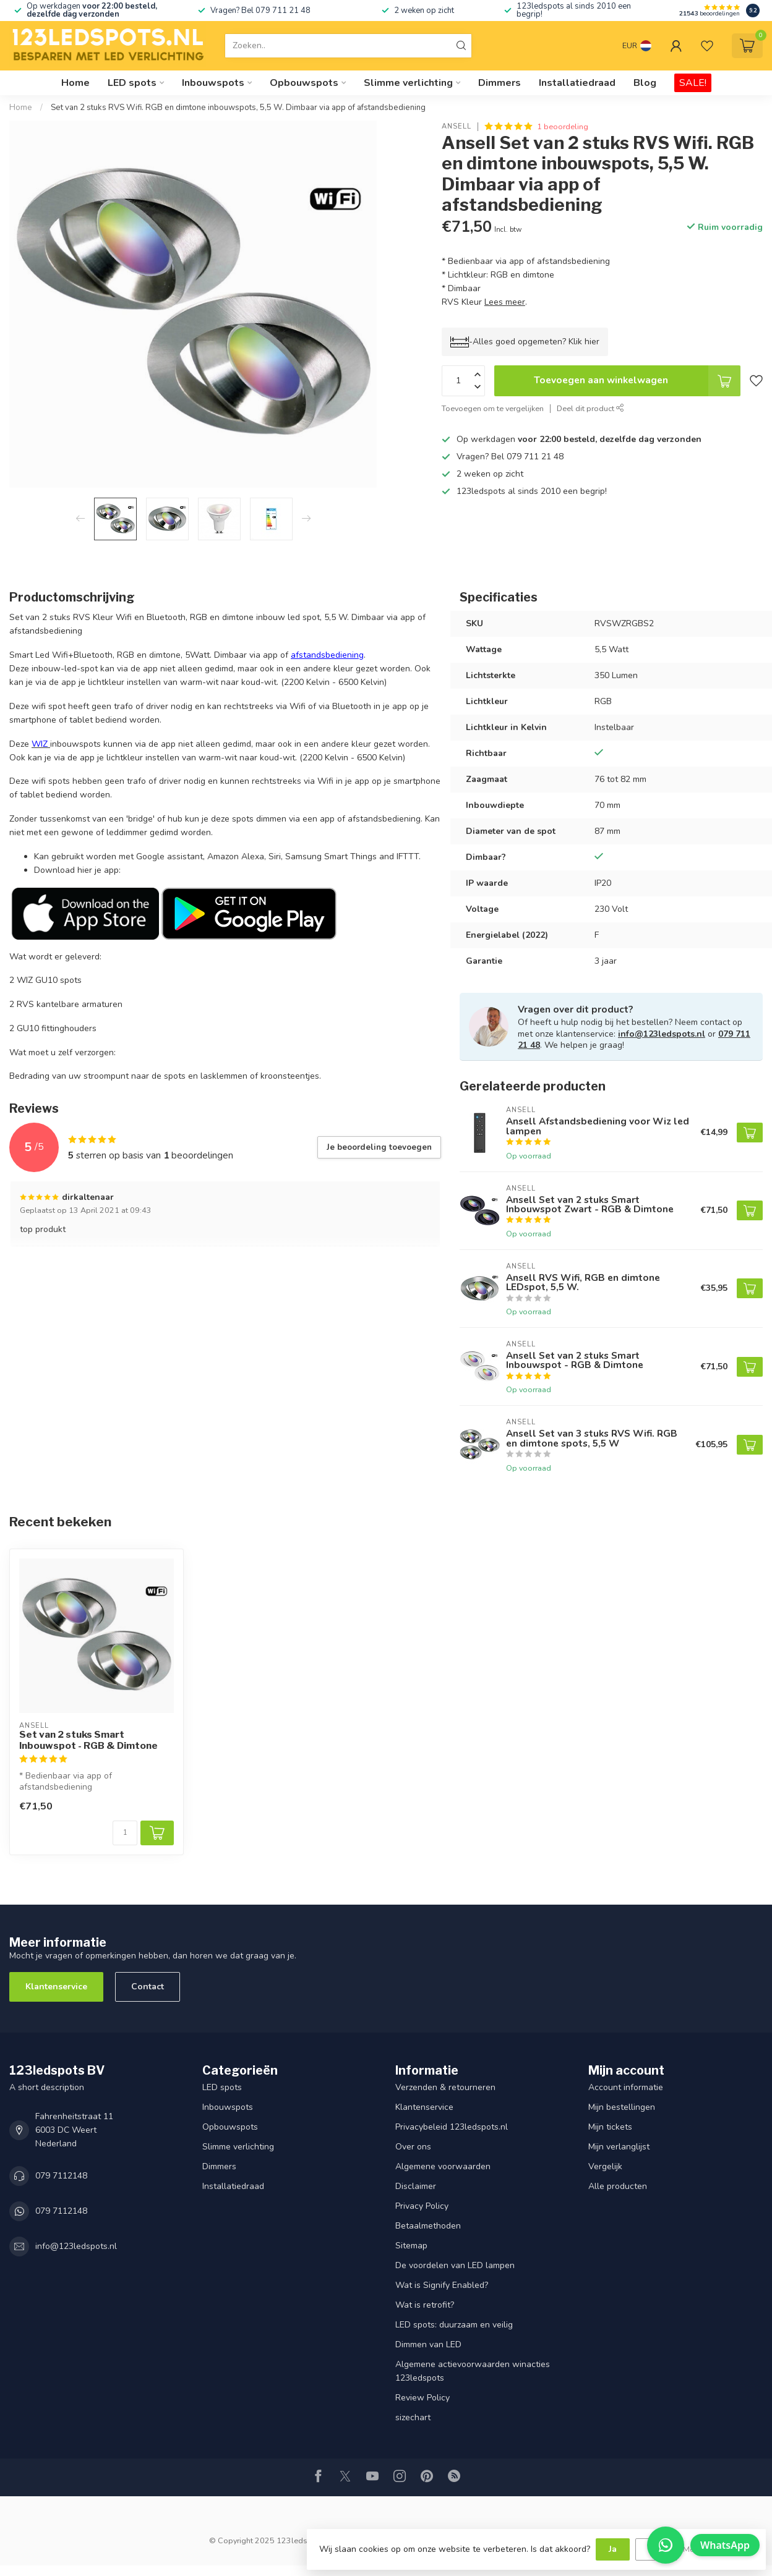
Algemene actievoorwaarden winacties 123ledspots (472, 2371)
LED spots (132, 83)
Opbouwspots (304, 83)
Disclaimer (415, 2186)
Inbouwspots (213, 83)
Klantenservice (56, 1986)
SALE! (692, 83)
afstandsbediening (327, 655)
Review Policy (422, 2398)
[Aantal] (125, 1833)
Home (75, 83)
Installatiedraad (577, 83)
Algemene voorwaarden (443, 2166)
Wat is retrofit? (424, 2305)
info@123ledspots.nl (661, 1034)
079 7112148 (61, 2176)
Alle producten (617, 2186)
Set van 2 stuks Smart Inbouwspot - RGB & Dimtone (88, 1740)
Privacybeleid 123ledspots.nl (451, 2127)
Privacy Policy (421, 2206)
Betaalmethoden (428, 2226)
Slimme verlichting (408, 83)
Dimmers (499, 83)
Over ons (413, 2147)
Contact (147, 1986)
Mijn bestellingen (621, 2107)
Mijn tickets (610, 2127)
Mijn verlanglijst (619, 2147)
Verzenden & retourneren (445, 2087)
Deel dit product (590, 408)
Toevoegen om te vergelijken (493, 408)
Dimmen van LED (428, 2344)
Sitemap (411, 2245)
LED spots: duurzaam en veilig (454, 2325)
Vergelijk (605, 2166)
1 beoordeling (562, 126)
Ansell (456, 126)
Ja (613, 2549)
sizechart (413, 2417)
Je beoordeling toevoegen (379, 1147)
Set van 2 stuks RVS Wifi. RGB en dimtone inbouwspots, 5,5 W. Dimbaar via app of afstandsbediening (238, 107)
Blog (644, 83)
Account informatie (625, 2087)
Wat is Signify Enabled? (441, 2285)
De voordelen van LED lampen (455, 2265)
